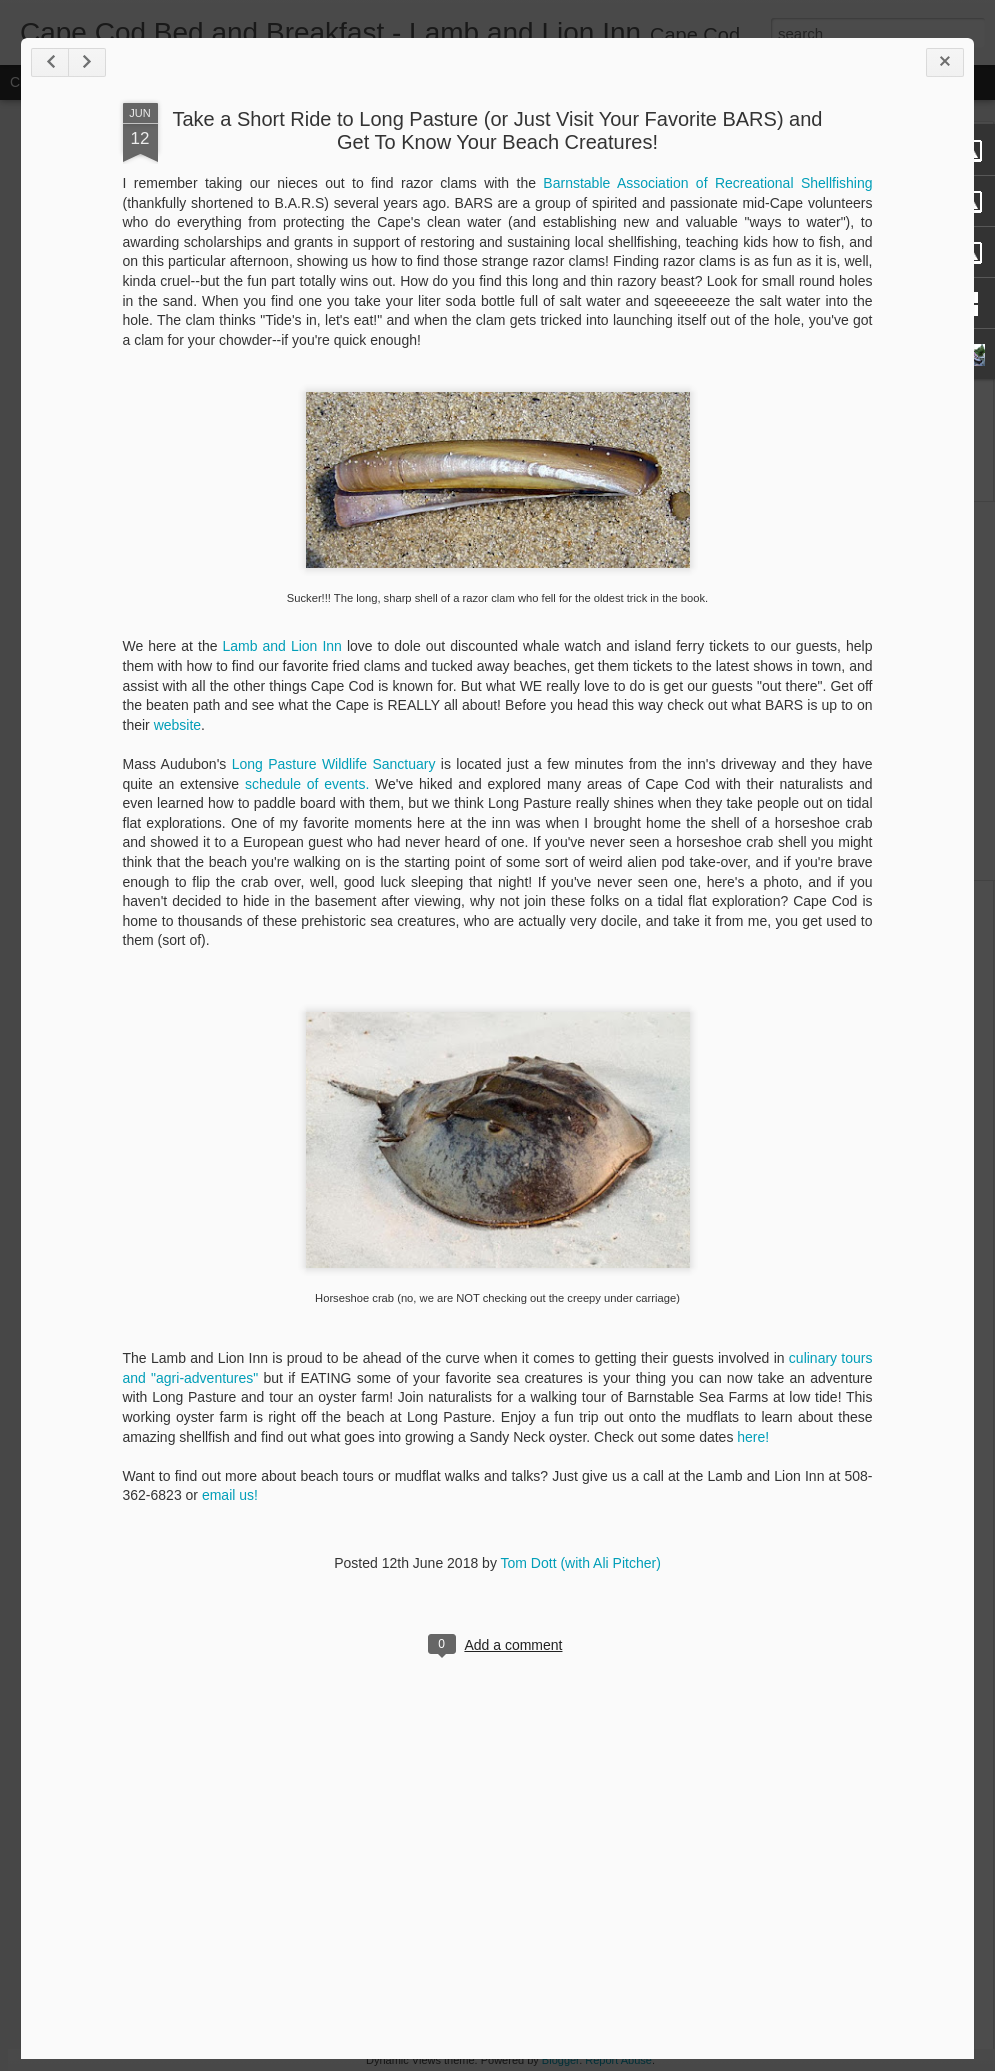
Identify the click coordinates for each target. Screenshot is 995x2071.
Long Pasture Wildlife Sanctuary (486, 922)
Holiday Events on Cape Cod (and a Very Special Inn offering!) (163, 762)
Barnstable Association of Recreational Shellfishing (819, 341)
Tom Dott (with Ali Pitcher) (711, 1741)
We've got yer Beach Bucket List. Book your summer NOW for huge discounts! (777, 185)
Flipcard (94, 82)
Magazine (163, 82)
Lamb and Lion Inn (432, 804)
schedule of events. (502, 942)
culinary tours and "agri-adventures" (389, 1536)
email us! (429, 1673)
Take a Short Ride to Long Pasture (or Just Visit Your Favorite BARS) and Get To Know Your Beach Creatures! (627, 288)
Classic (32, 82)
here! (437, 1614)
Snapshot (357, 82)
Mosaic (229, 82)
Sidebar (290, 82)
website (569, 883)
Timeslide (430, 82)
